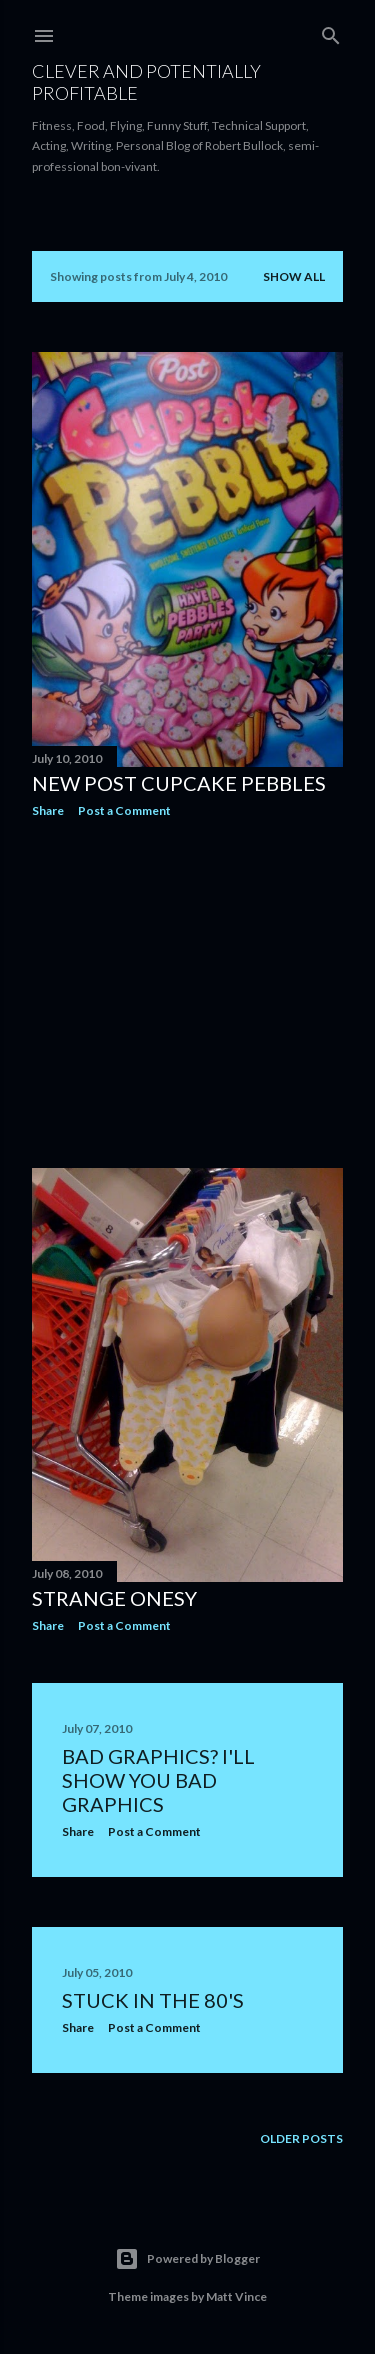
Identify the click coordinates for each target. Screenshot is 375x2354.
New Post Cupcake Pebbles (179, 783)
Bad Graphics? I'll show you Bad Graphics (158, 1780)
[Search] (331, 31)
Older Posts (301, 2138)
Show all (294, 276)
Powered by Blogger (187, 2259)
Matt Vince (236, 2296)
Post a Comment (124, 810)
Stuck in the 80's (153, 2000)
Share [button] (48, 810)
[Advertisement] (187, 993)
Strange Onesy (114, 1598)
